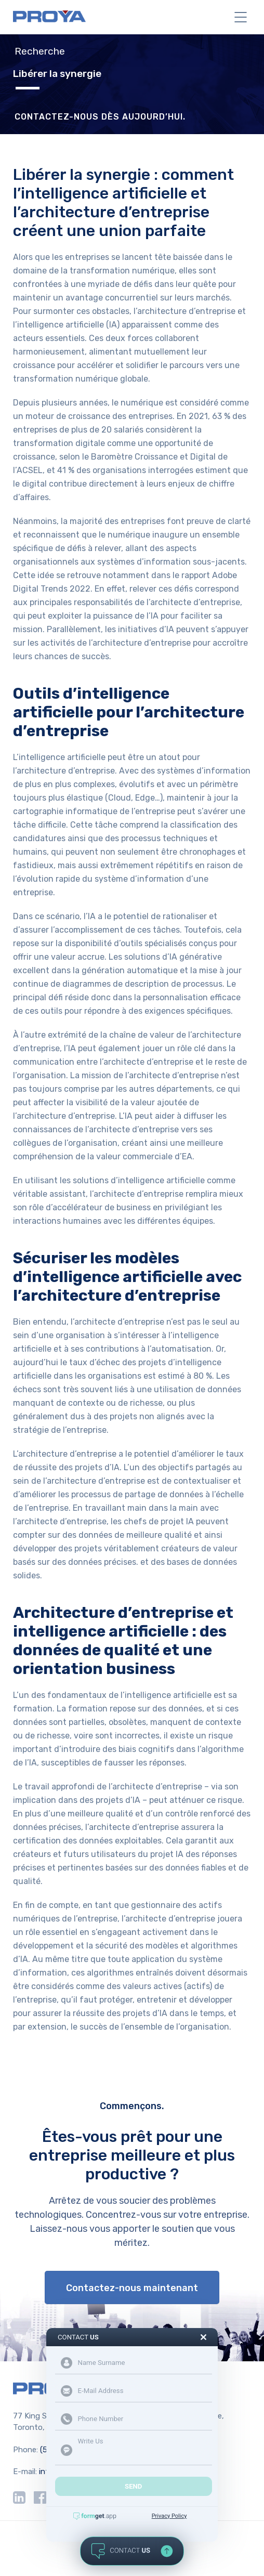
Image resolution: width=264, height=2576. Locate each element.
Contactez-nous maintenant (132, 2288)
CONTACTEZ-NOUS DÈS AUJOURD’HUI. (100, 117)
